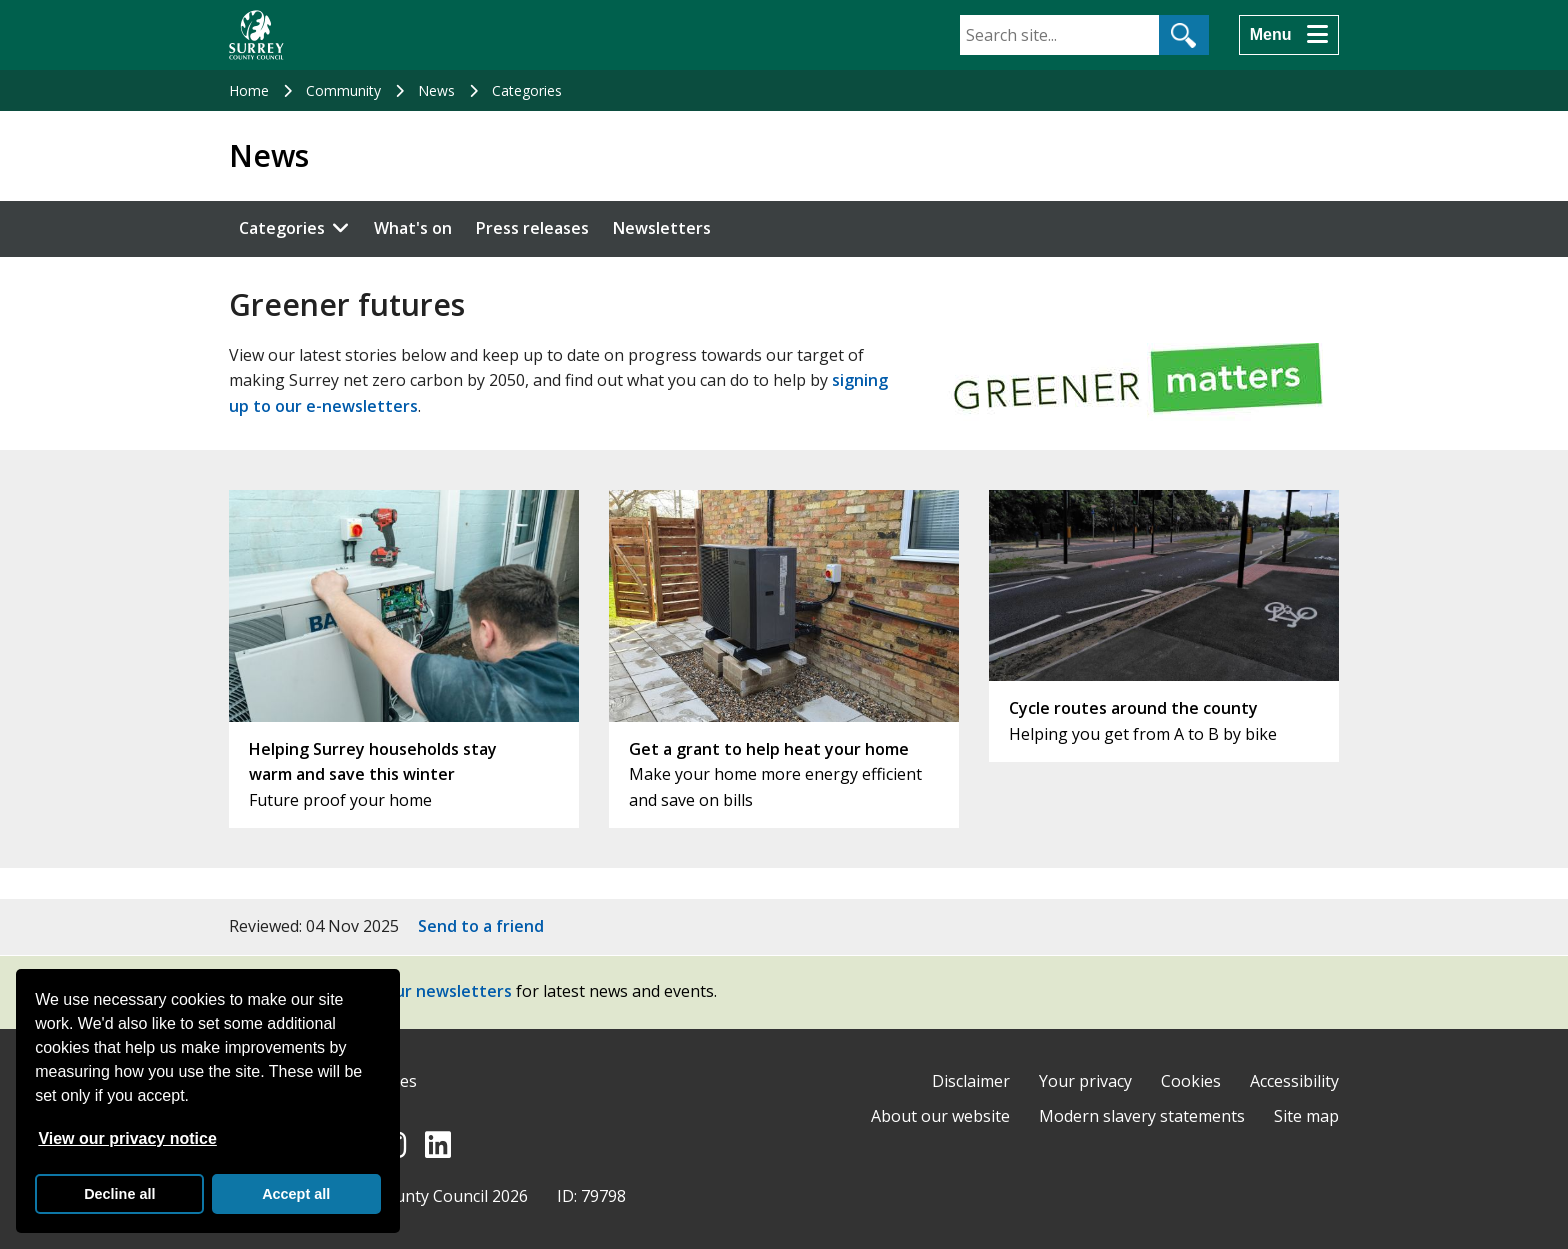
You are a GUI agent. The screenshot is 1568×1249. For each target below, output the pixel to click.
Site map (1306, 1116)
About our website (940, 1116)
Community (343, 90)
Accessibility (1294, 1081)
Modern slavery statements (1142, 1116)
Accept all (296, 1194)
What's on (413, 228)
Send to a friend (481, 926)
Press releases (532, 228)
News (436, 90)
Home (249, 90)
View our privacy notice (127, 1138)
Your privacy (1085, 1081)
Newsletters (662, 228)
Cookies (1191, 1081)
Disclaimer (971, 1081)
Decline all (119, 1194)
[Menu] (1289, 35)
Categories (527, 90)
